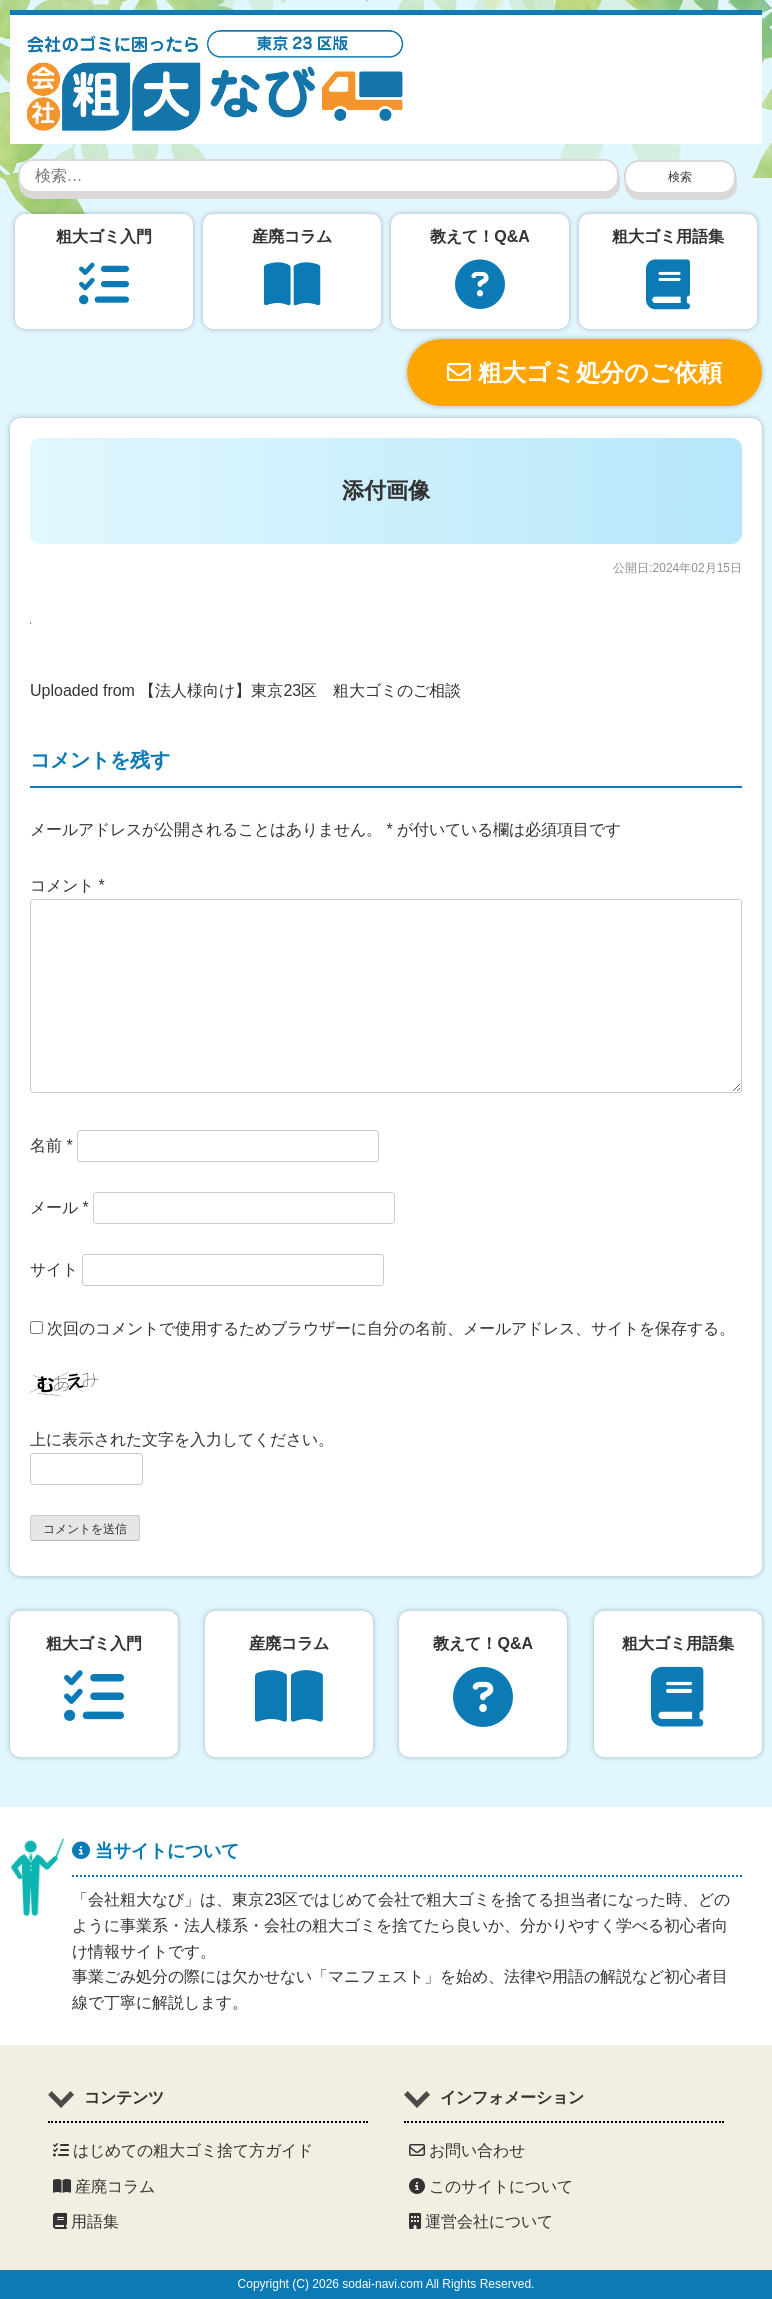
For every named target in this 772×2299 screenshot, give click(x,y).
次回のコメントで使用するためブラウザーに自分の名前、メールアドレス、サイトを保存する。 (391, 1328)
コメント (67, 885)
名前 (51, 1145)
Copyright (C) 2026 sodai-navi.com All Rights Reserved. (386, 2284)
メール (59, 1207)
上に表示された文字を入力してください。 (182, 1439)
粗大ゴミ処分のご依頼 (584, 372)
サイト (54, 1269)
